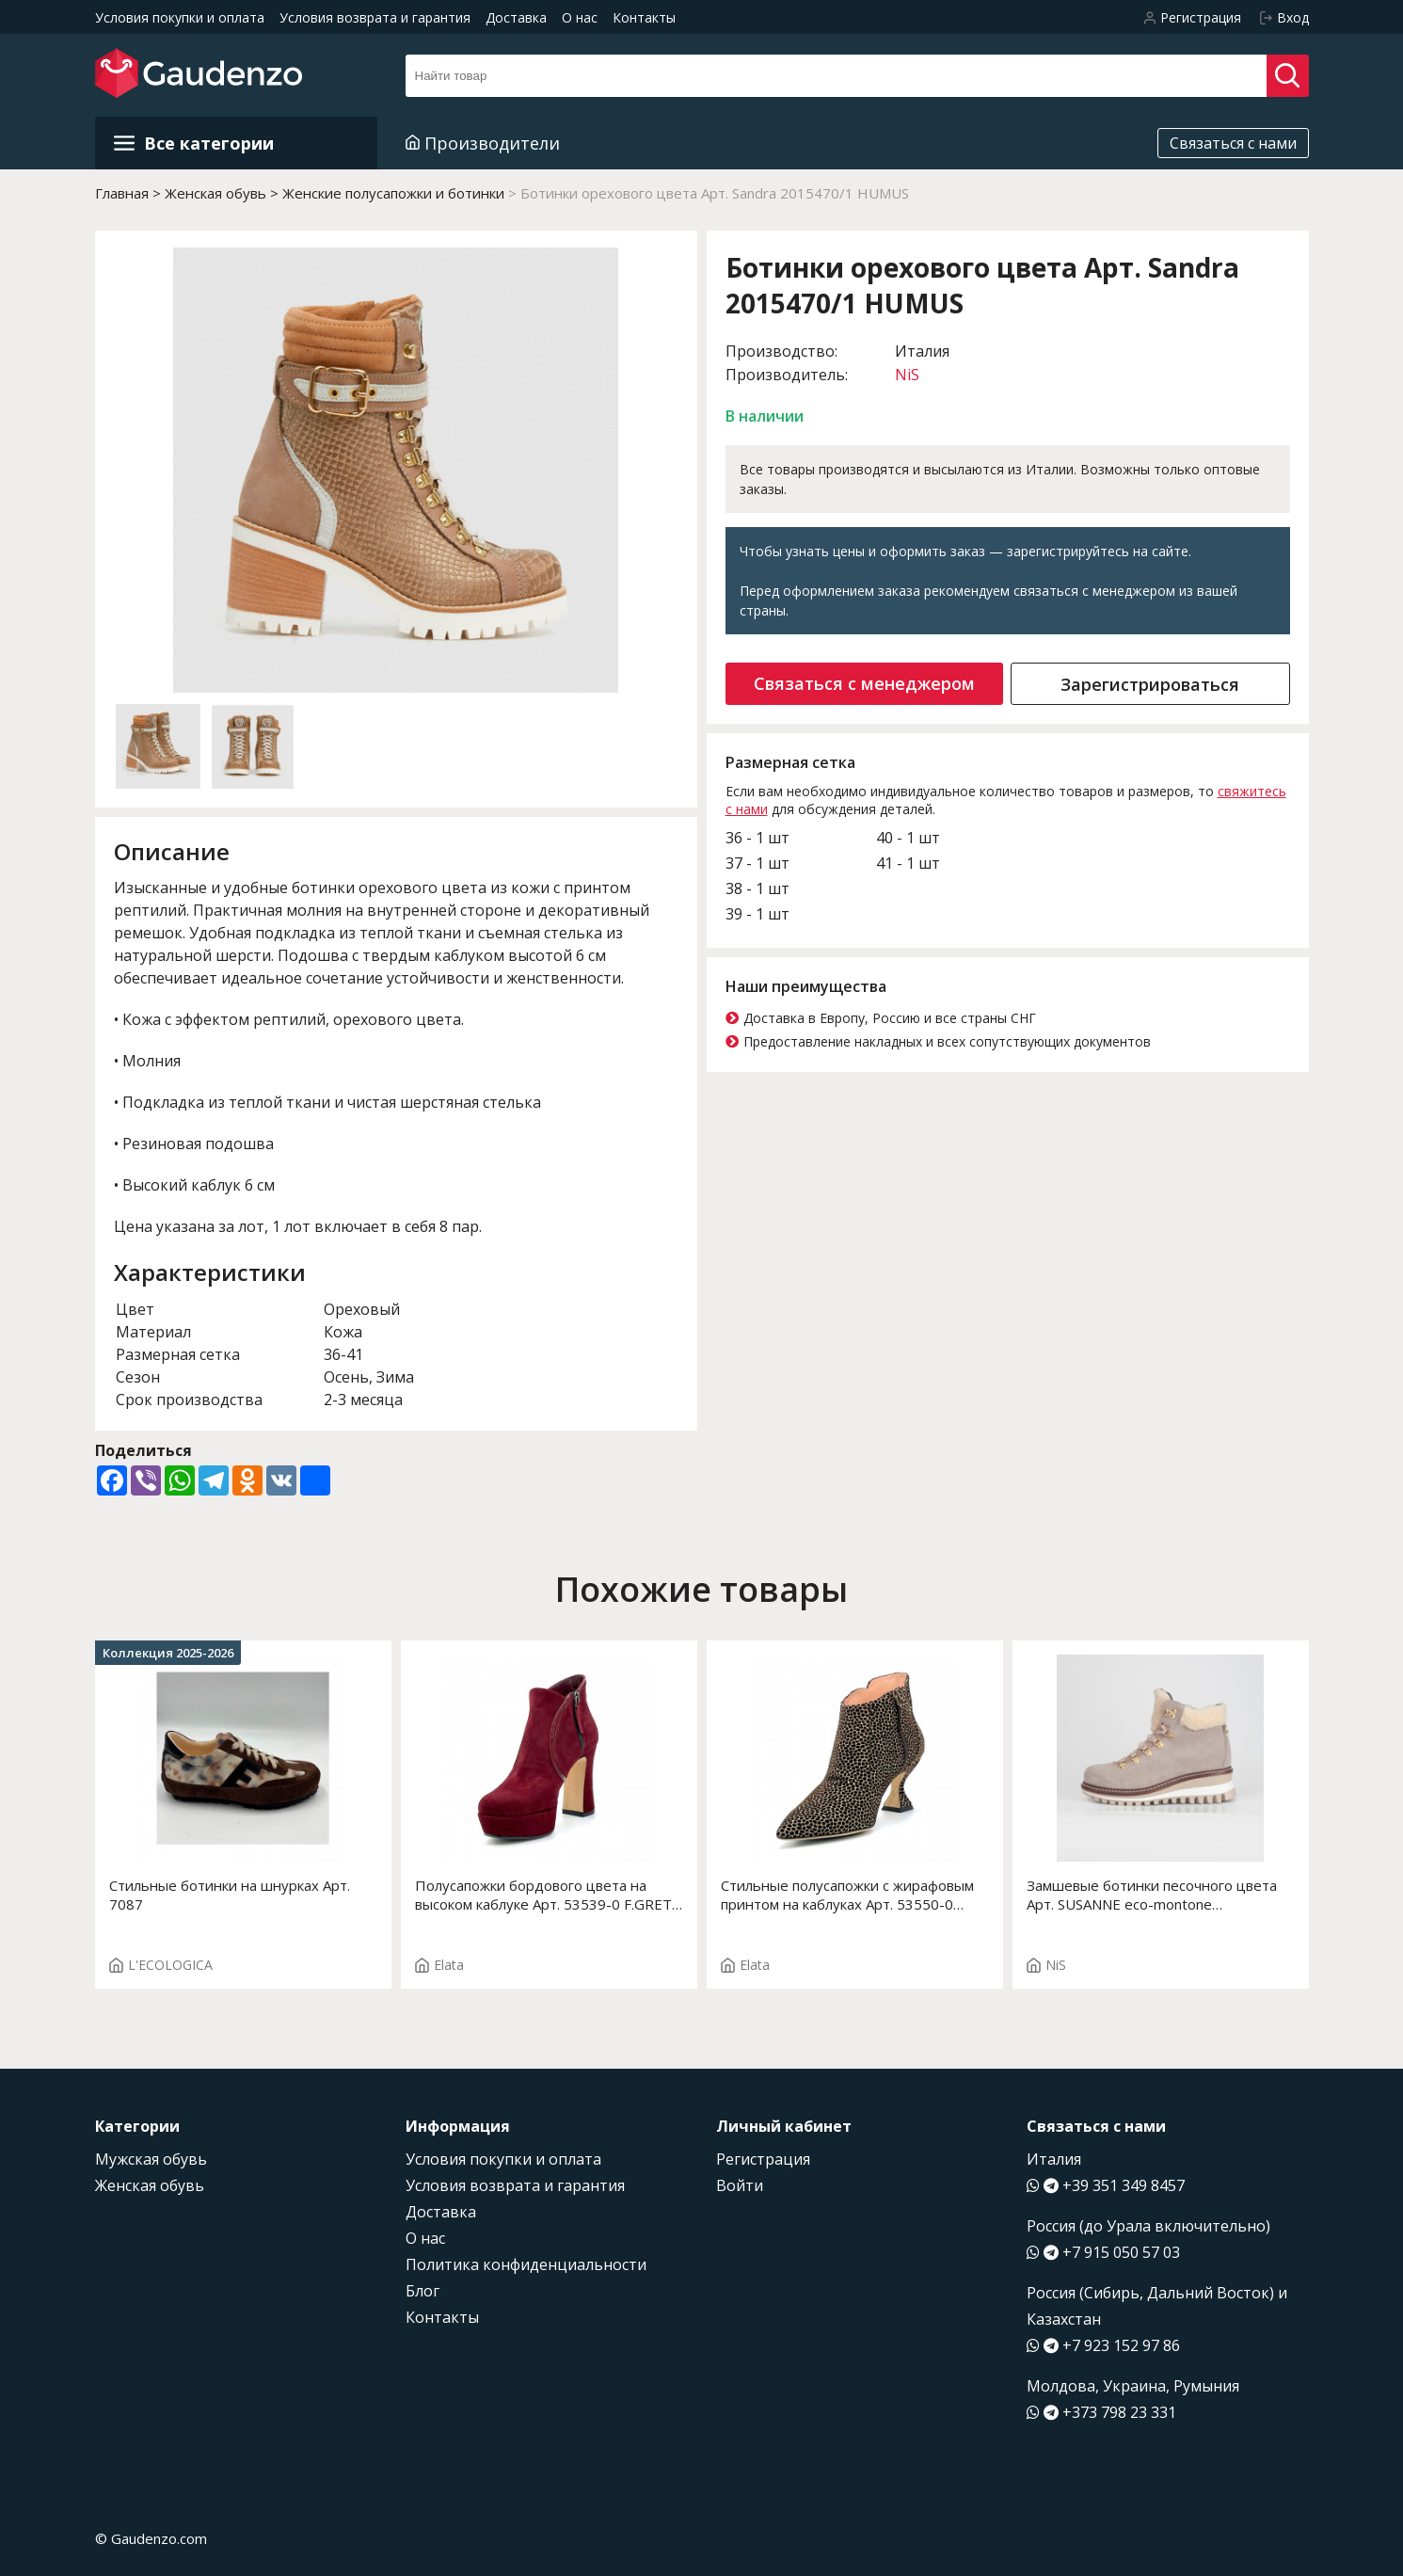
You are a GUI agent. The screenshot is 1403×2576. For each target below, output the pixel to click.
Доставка (516, 17)
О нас (580, 17)
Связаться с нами (1233, 143)
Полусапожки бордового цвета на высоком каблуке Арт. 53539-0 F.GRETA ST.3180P (547, 1894)
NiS (907, 374)
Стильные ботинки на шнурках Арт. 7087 (229, 1894)
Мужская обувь (151, 2159)
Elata (439, 1965)
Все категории (194, 143)
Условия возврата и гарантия (374, 17)
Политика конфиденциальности (526, 2264)
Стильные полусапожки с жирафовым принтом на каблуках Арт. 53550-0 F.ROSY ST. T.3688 (847, 1894)
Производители (483, 143)
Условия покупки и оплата (179, 17)
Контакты (644, 17)
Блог (422, 2290)
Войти (739, 2185)
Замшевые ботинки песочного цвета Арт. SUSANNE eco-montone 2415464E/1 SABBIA (1152, 1894)
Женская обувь (149, 2185)
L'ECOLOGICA (161, 1965)
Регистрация (763, 2159)
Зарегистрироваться (1149, 684)
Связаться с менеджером (864, 683)
